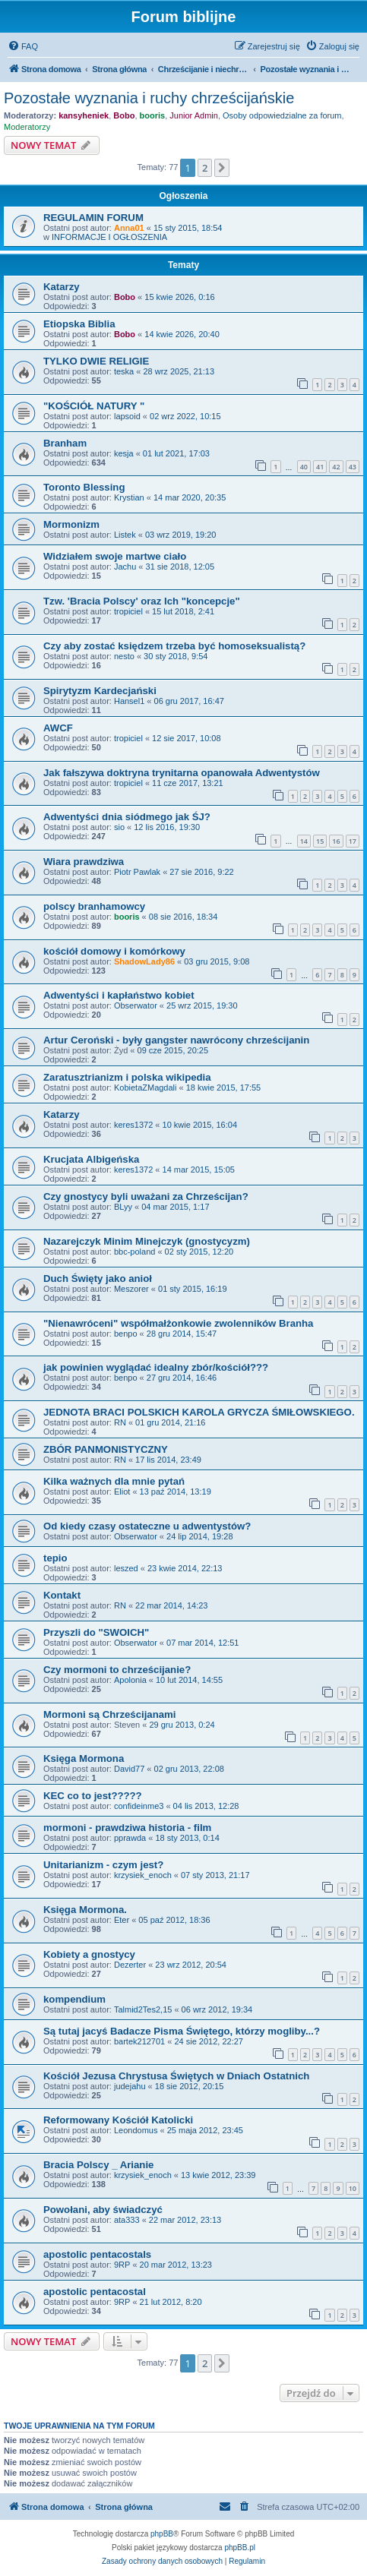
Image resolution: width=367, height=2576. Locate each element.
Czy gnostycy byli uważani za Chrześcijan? (145, 1196)
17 (352, 841)
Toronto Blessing (84, 487)
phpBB (161, 2534)
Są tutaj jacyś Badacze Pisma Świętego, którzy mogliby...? (181, 2031)
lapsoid (127, 416)
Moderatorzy (27, 126)
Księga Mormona (83, 1758)
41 (320, 467)
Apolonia (130, 1679)
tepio (55, 1558)
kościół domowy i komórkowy (114, 951)
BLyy (123, 1206)
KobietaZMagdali (145, 1087)
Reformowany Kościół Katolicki (118, 2120)
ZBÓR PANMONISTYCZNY (105, 1449)
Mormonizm (71, 524)
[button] (221, 168)
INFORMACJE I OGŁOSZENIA (109, 237)
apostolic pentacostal (94, 2291)
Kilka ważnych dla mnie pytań (114, 1481)
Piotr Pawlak (137, 871)
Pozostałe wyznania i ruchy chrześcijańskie (149, 98)
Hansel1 (129, 701)
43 (352, 467)
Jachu (125, 566)
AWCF (58, 728)
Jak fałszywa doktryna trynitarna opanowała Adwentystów (181, 772)
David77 (129, 1768)
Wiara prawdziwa (83, 861)
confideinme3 (138, 1805)
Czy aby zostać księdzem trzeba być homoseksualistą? (174, 646)
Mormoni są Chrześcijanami (109, 1714)
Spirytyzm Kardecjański (100, 690)
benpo (126, 1333)
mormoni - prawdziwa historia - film (127, 1827)
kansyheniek (84, 115)
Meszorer (131, 1288)
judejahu (130, 2086)
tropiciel (128, 611)
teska (124, 371)
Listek (125, 534)
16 (336, 841)
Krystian (129, 497)
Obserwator (135, 1005)
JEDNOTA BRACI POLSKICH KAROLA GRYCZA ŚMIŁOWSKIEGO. (199, 1412)
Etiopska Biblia (79, 324)
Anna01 (129, 227)
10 (352, 2188)
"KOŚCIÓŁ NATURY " (93, 406)
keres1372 (133, 1124)
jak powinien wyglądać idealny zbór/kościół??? (155, 1367)
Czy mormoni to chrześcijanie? (117, 1669)
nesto (124, 656)
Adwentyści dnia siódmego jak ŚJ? (126, 816)
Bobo (123, 115)
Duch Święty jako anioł (97, 1278)
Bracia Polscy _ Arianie (98, 2164)
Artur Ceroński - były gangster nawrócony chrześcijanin (176, 1040)
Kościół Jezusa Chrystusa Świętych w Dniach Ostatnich (176, 2076)
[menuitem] (23, 46)
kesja (124, 453)
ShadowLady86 (144, 961)
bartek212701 (139, 2041)
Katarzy (61, 286)
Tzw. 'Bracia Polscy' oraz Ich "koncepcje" (141, 601)
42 (336, 467)
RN (120, 1422)
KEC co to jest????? (92, 1795)
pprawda (130, 1837)
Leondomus (136, 2130)
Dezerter (130, 1964)
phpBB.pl (239, 2547)
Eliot (122, 1491)
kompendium (74, 1999)
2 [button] (204, 168)
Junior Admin (193, 115)
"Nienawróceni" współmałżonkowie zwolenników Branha (178, 1323)
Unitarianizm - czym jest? (103, 1864)
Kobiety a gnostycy (89, 1954)
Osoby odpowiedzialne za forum (282, 115)
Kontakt (62, 1595)
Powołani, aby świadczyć (103, 2209)
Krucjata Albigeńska (91, 1159)
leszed (126, 1568)
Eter (121, 1919)
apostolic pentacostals (97, 2254)
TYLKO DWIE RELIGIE (96, 361)
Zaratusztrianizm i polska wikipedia (127, 1077)
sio (119, 827)
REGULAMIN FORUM (93, 217)
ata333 (127, 2219)
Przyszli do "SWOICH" (96, 1632)
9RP (122, 2264)
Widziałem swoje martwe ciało (114, 556)
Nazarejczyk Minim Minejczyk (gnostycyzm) (146, 1241)
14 (304, 841)
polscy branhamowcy (94, 906)
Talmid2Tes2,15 (143, 2009)
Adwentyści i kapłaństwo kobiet (119, 995)
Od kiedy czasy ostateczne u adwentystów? (147, 1526)
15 (320, 841)
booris (153, 115)
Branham (65, 443)
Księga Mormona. (85, 1909)
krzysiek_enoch (143, 1875)
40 (304, 467)
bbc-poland (134, 1251)
